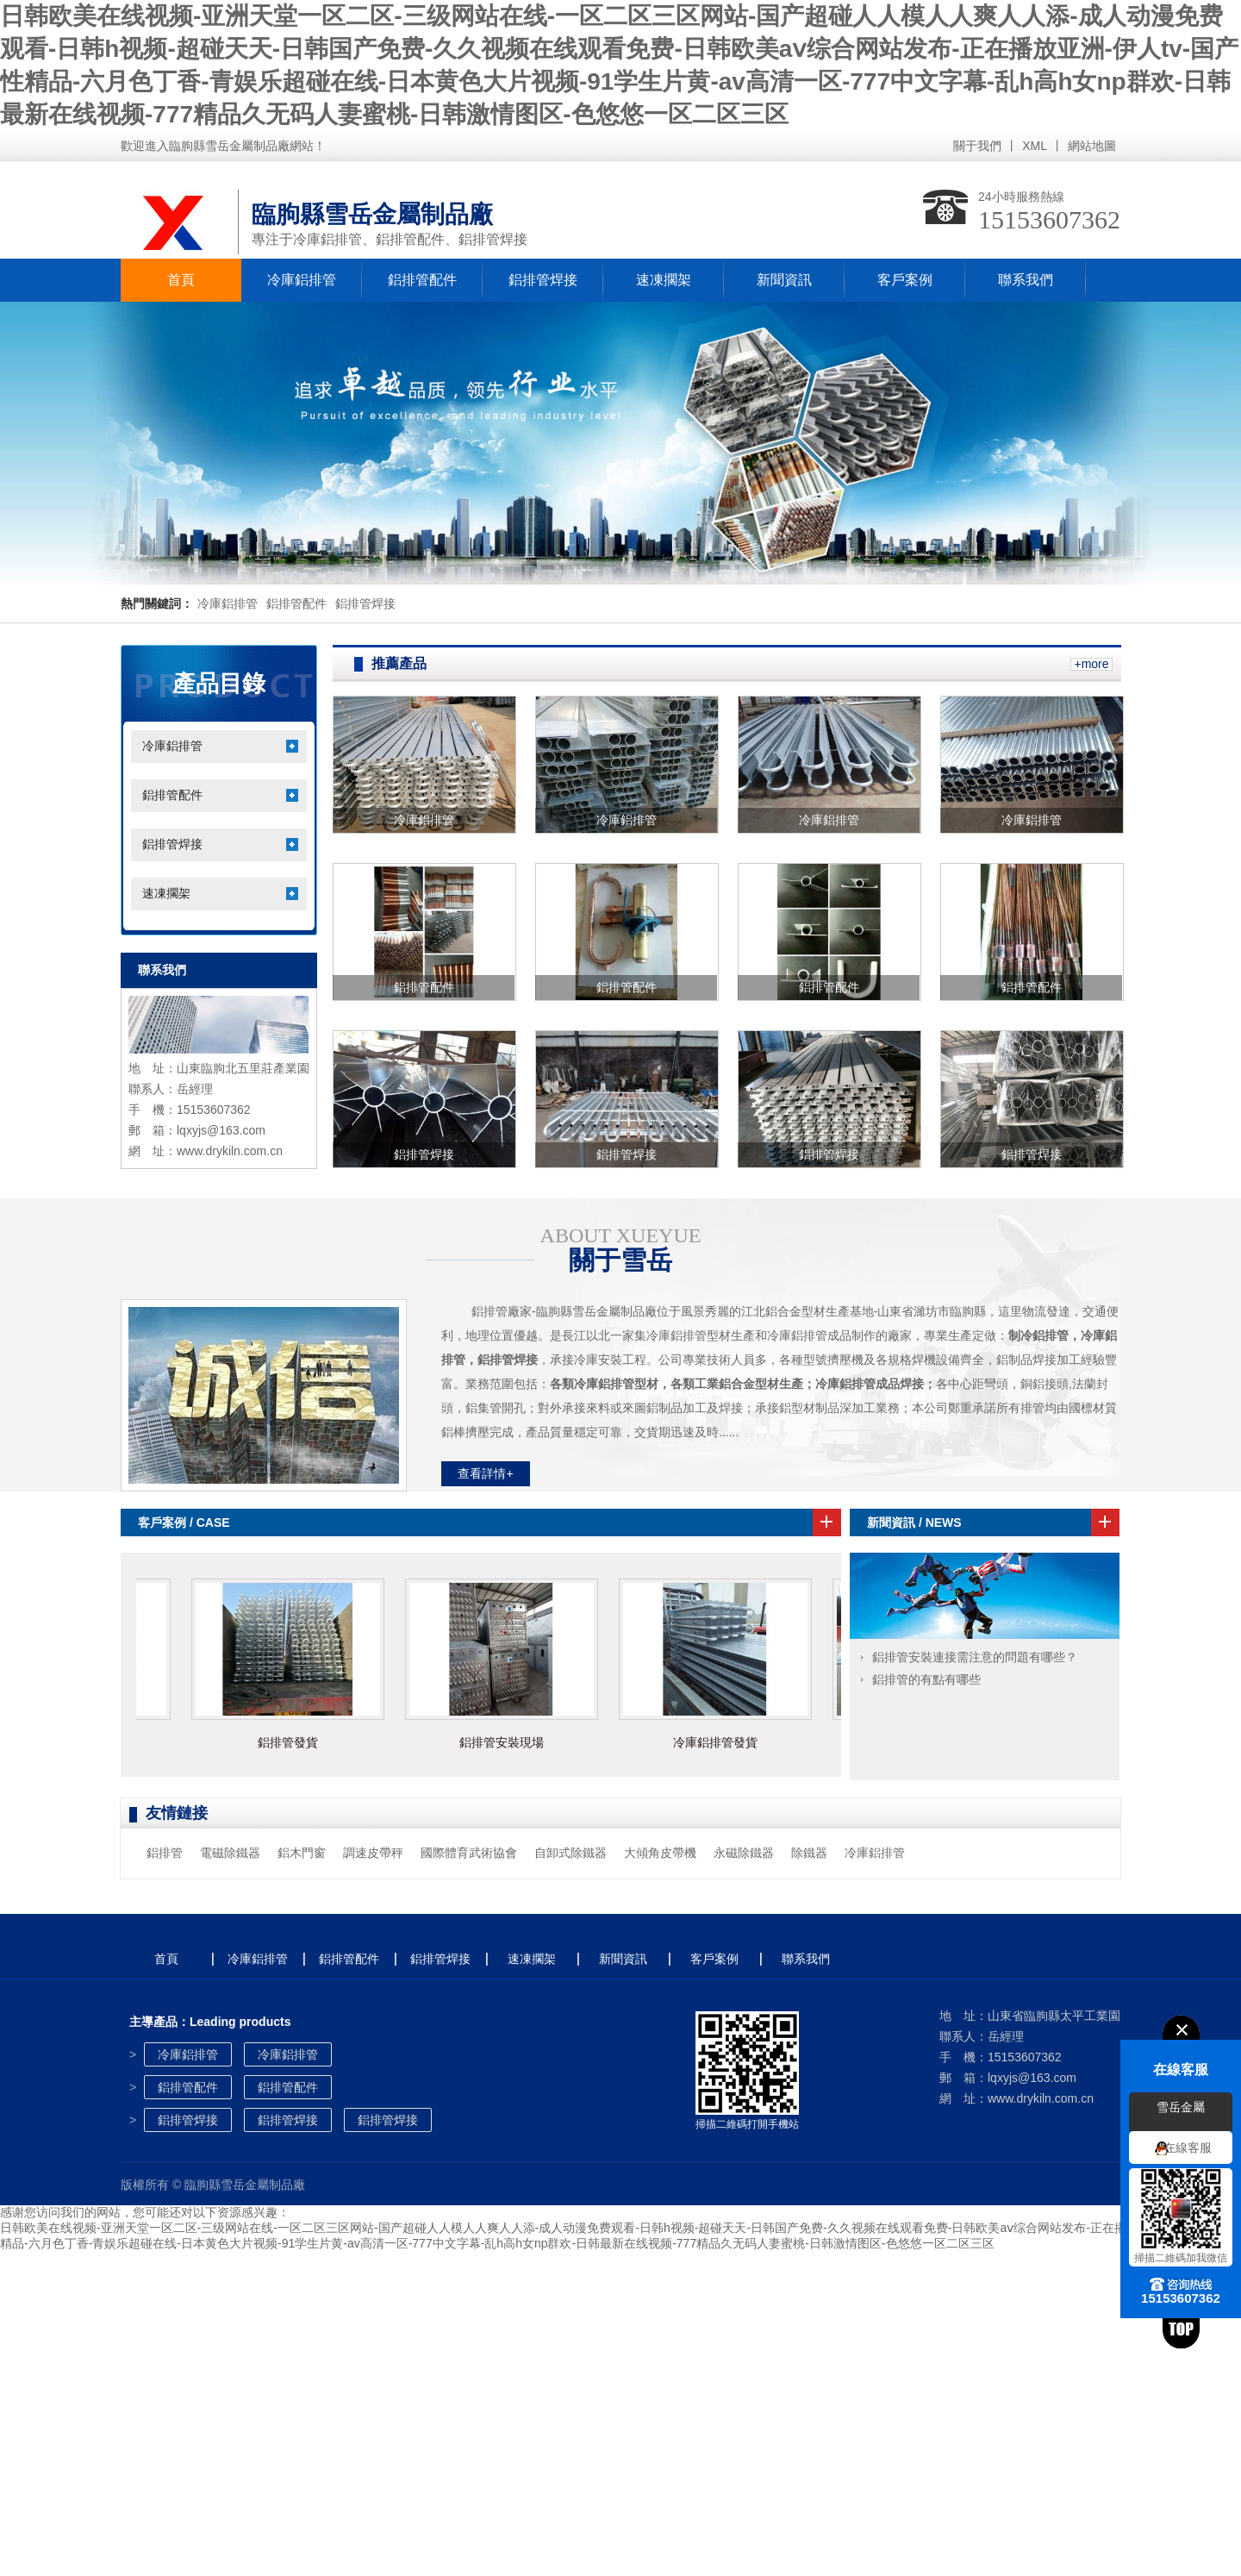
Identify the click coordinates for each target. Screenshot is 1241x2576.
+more (1091, 664)
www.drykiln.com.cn (230, 1151)
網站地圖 (1092, 146)
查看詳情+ (485, 1473)
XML (1034, 146)
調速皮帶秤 (373, 1853)
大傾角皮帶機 (660, 1853)
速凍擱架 (663, 279)
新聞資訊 (784, 279)
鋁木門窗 (302, 1853)
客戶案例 (904, 279)
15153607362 (1049, 219)
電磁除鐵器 (230, 1853)
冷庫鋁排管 (301, 279)
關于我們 (977, 146)
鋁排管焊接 (542, 279)
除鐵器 (809, 1853)
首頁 (181, 279)
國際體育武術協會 (469, 1853)
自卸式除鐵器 (570, 1853)
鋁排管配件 (422, 279)
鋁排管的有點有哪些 (926, 1679)
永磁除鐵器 (744, 1853)
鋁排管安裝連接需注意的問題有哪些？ (974, 1657)
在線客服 (1187, 2147)
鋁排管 (165, 1853)
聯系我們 (1025, 279)
